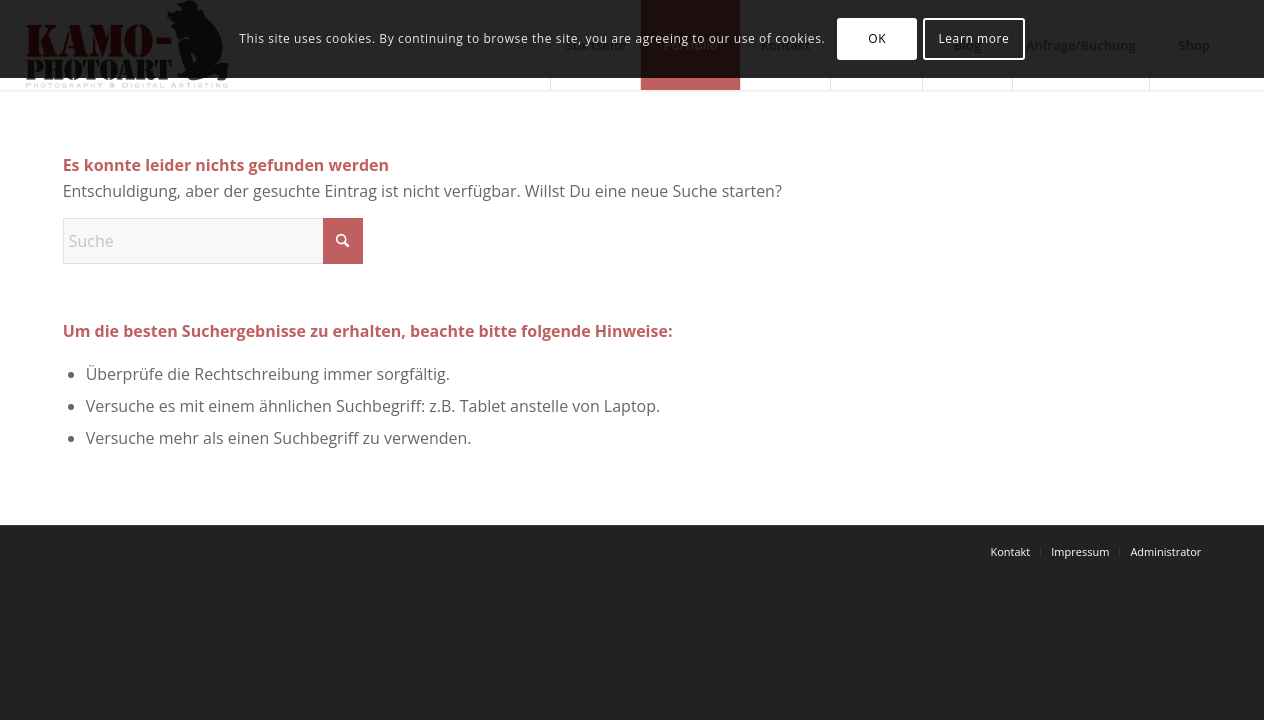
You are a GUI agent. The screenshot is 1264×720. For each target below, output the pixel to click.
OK (877, 38)
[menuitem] (1010, 552)
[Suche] (213, 241)
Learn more (973, 38)
